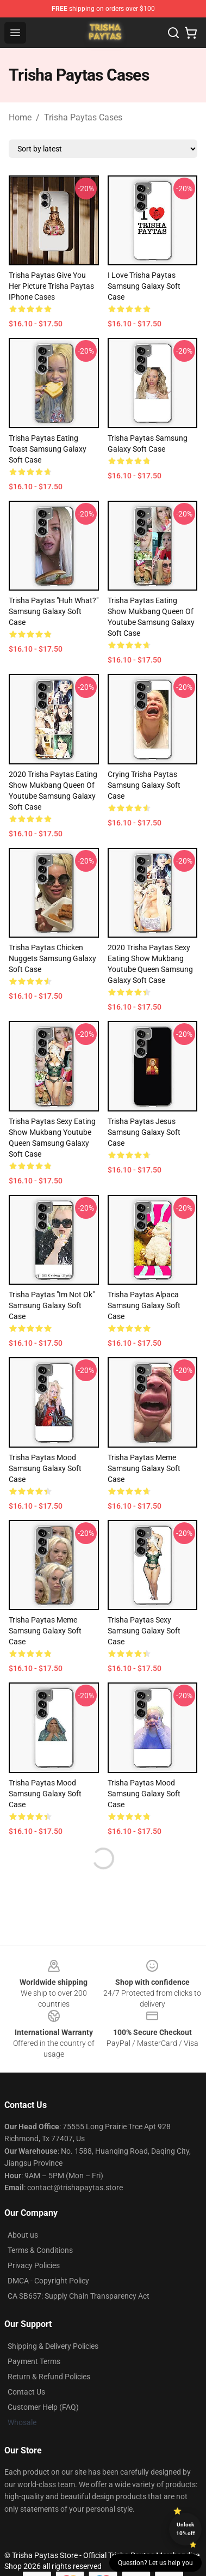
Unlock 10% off (185, 2529)
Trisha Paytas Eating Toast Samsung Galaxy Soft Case (47, 449)
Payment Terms (34, 2361)
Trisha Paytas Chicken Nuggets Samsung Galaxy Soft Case (52, 958)
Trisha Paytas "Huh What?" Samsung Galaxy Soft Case (53, 611)
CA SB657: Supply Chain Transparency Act (78, 2296)
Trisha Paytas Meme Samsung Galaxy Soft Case (45, 1630)
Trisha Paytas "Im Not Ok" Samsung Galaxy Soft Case (52, 1305)
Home (20, 117)
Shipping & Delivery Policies (53, 2346)
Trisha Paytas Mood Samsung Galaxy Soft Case (45, 1468)
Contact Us (26, 2391)
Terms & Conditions (40, 2250)
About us (23, 2235)
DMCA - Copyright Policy (48, 2280)
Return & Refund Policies (49, 2376)
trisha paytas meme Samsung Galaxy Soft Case (144, 1468)
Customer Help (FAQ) (43, 2407)
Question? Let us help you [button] (155, 2563)
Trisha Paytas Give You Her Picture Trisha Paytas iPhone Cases (51, 286)
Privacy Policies (34, 2265)
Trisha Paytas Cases (83, 117)
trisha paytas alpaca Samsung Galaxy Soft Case (144, 1305)
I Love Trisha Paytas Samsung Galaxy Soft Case (144, 286)
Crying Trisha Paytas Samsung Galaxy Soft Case (144, 785)
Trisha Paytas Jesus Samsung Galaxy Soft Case (144, 1132)
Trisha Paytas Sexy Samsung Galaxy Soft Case (144, 1630)
